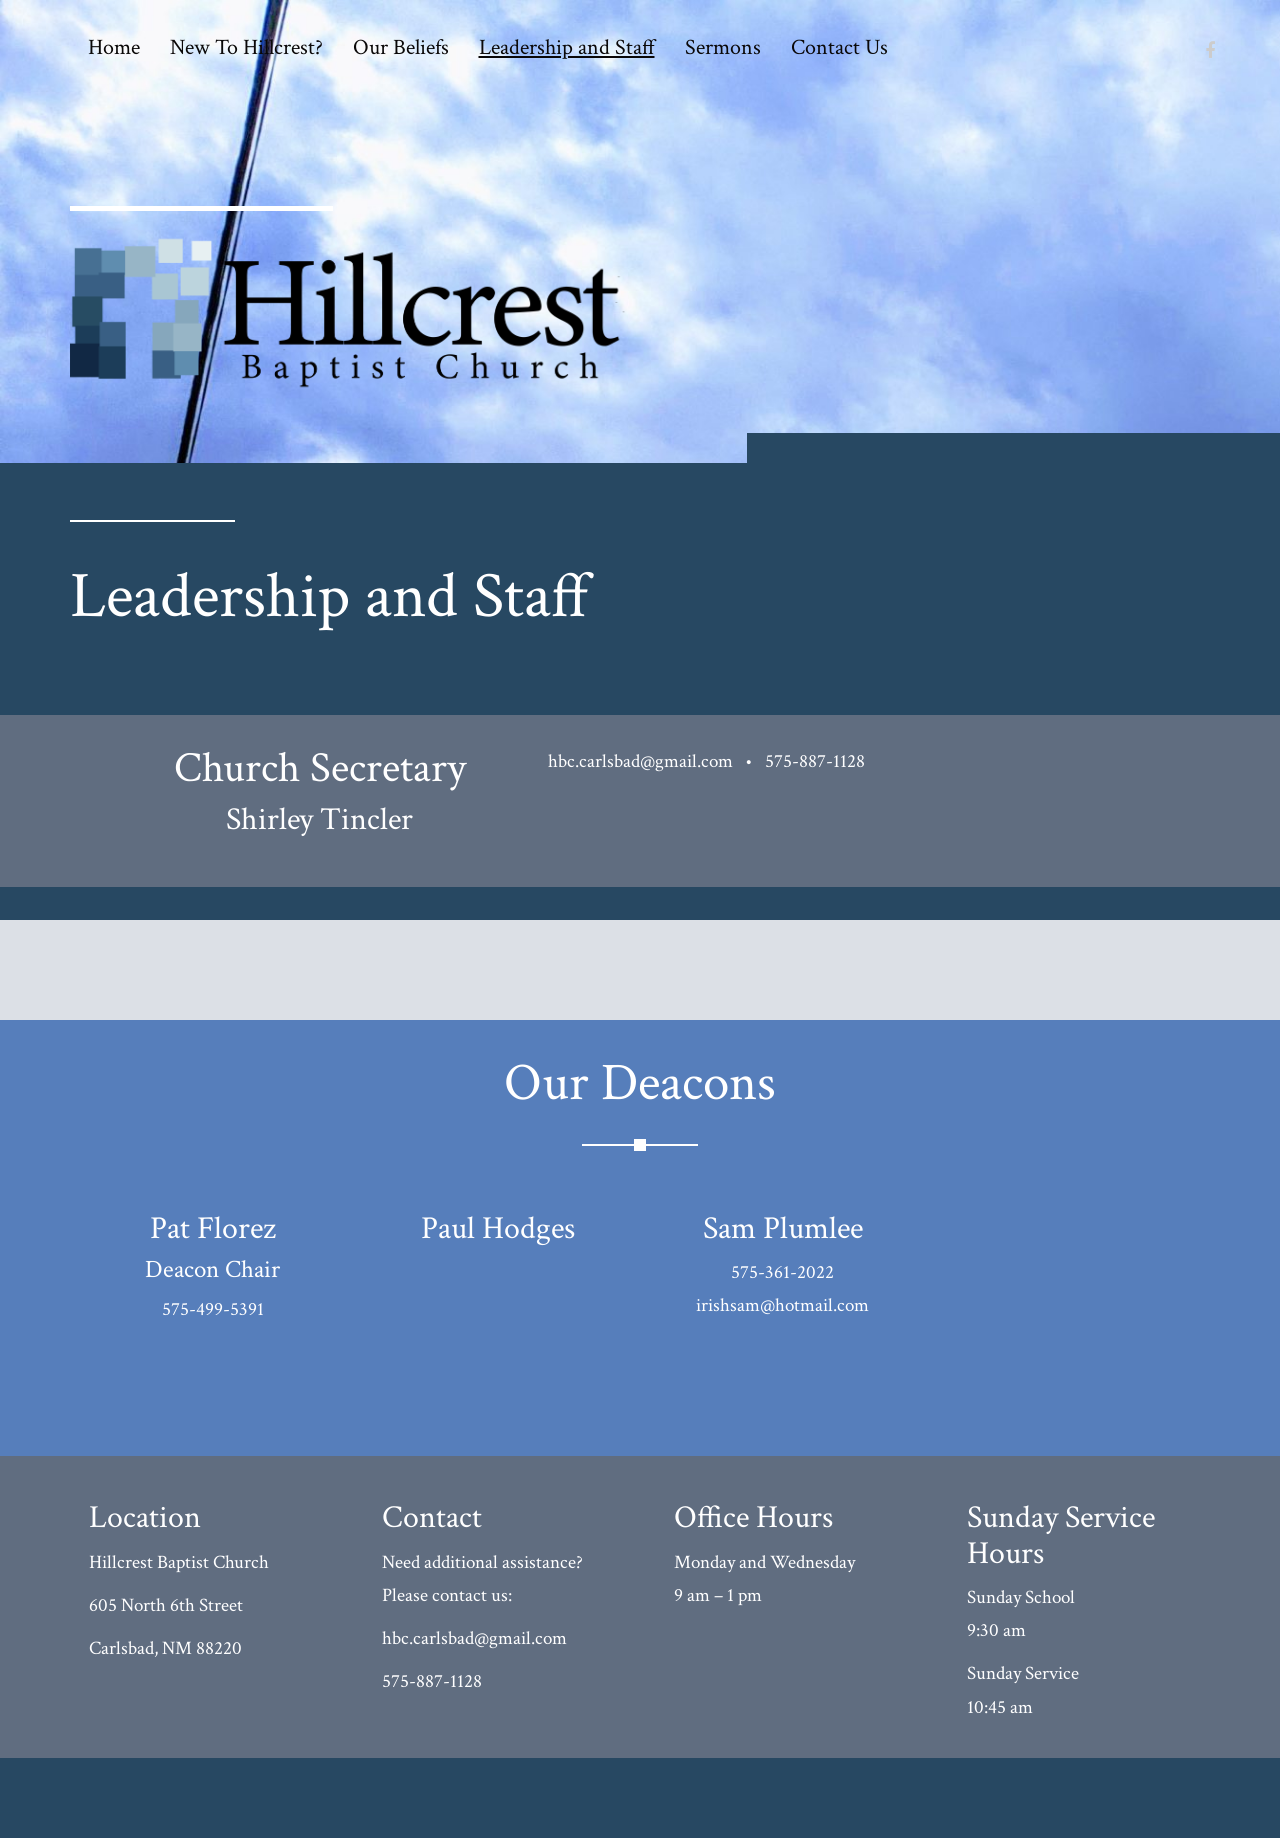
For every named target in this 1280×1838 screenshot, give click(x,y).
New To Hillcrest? (246, 48)
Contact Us (839, 48)
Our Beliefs (401, 48)
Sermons (723, 48)
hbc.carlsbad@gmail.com (640, 761)
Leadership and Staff (567, 48)
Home (114, 48)
